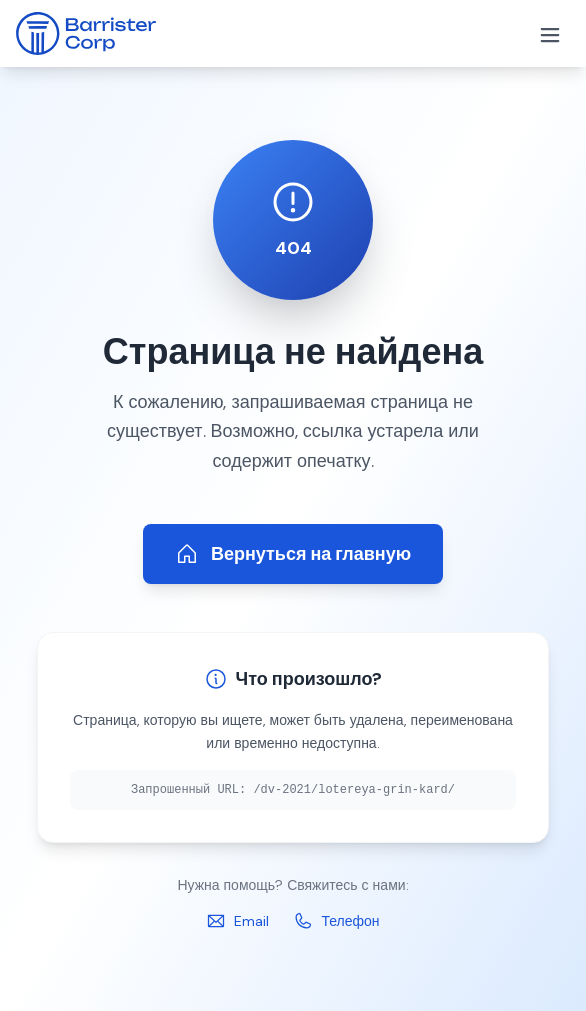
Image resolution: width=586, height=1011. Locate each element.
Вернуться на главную (293, 554)
